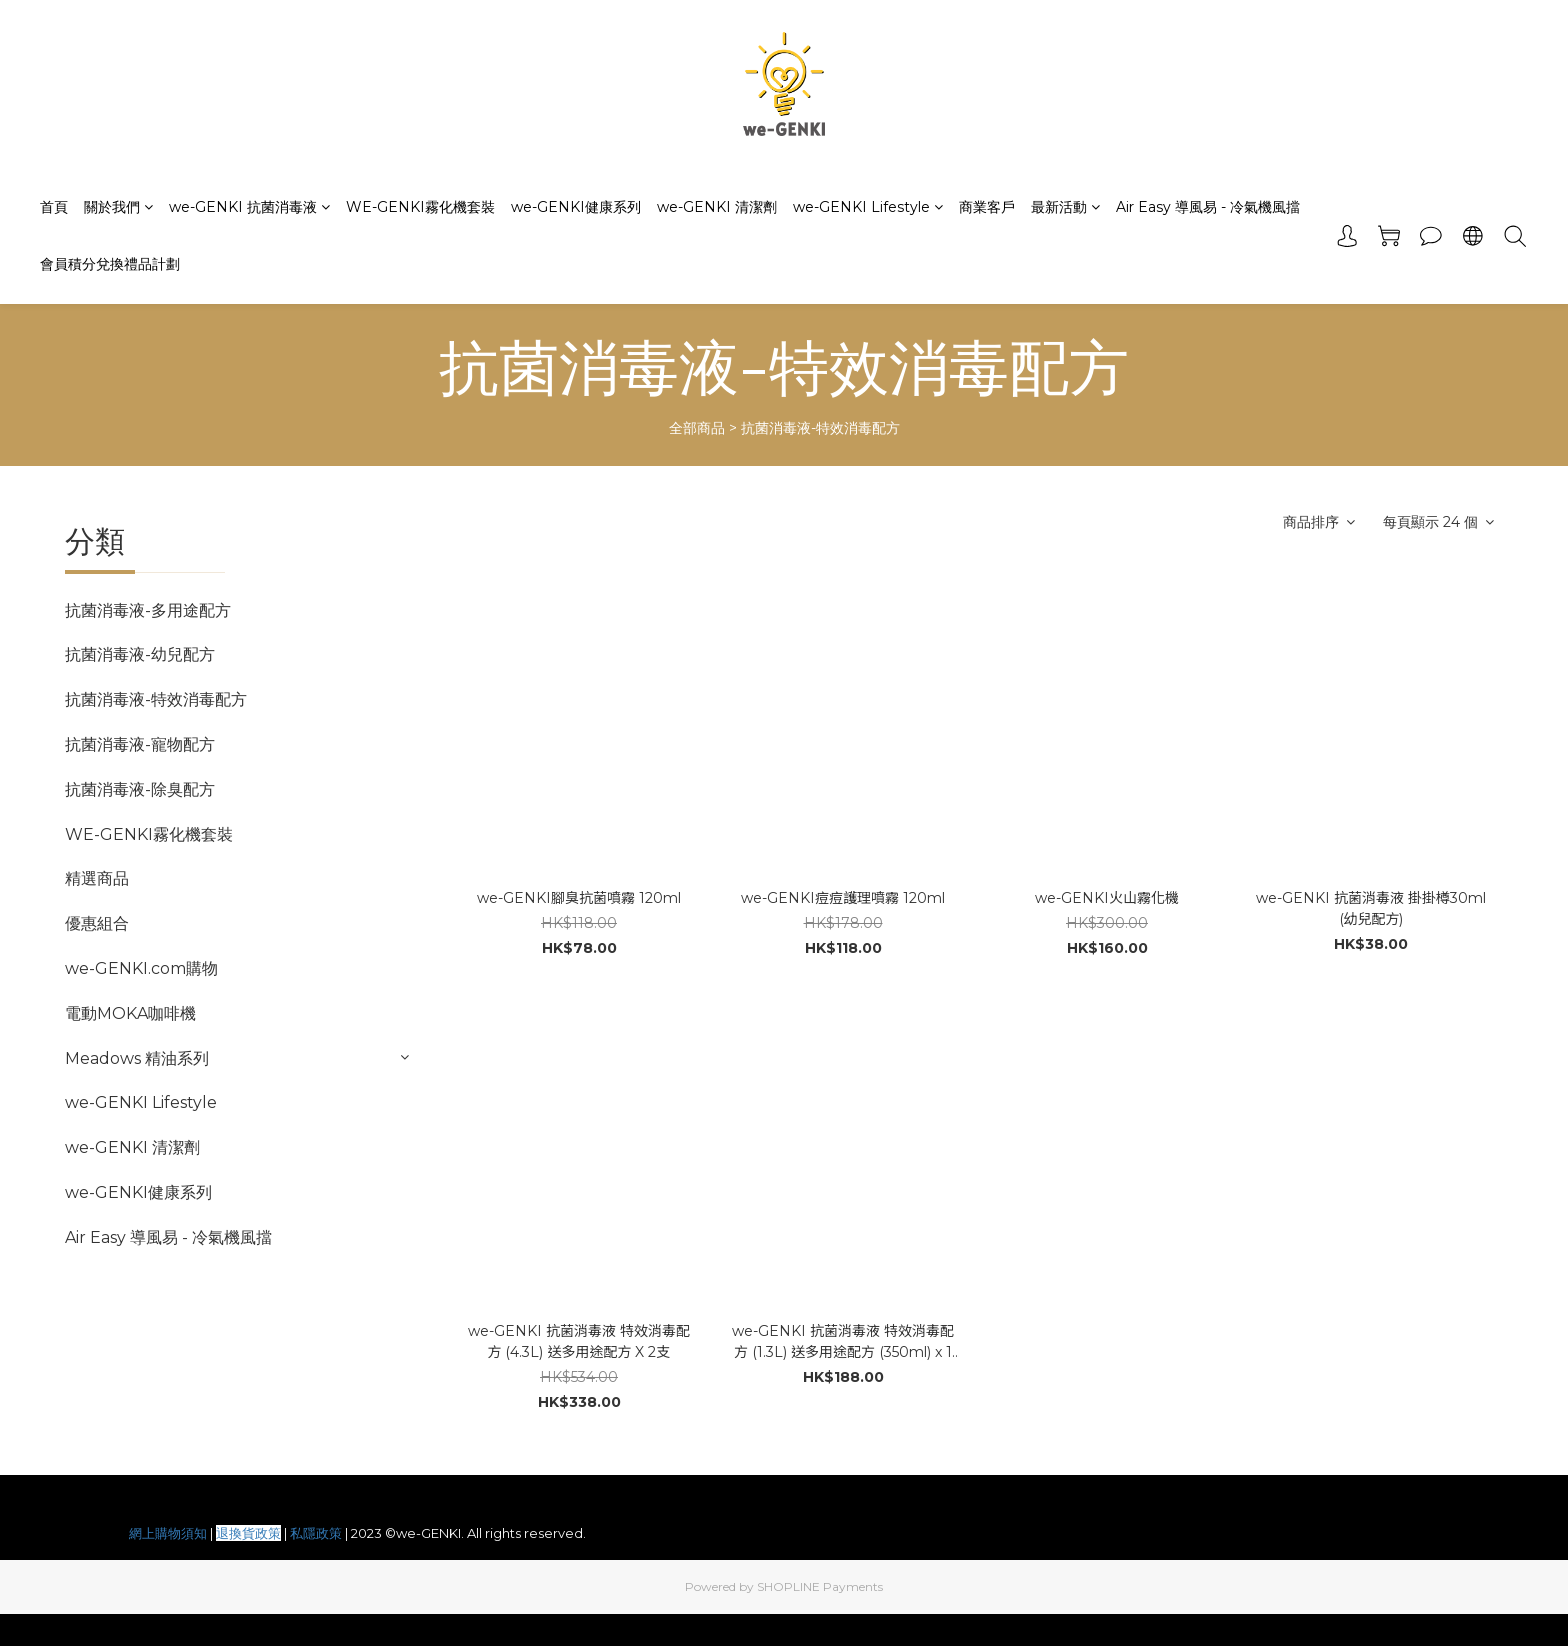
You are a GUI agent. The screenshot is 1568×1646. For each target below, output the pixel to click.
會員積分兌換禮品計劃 (110, 264)
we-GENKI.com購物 (141, 968)
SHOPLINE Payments (820, 1586)
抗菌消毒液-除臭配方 (140, 789)
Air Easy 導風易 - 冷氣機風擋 (1208, 207)
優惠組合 (97, 923)
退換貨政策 (248, 1533)
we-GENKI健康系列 (576, 207)
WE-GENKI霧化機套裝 (420, 207)
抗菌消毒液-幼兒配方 (140, 654)
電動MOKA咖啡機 (130, 1013)
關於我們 (118, 207)
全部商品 (697, 428)
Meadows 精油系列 (137, 1058)
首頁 (54, 207)
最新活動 (1065, 207)
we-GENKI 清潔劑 (717, 207)
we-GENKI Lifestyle (868, 207)
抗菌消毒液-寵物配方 (140, 744)
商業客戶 (987, 207)
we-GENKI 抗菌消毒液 (249, 207)
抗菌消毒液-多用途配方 (148, 610)
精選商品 (97, 878)
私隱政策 (316, 1533)
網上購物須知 (168, 1533)
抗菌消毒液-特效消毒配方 (820, 428)
